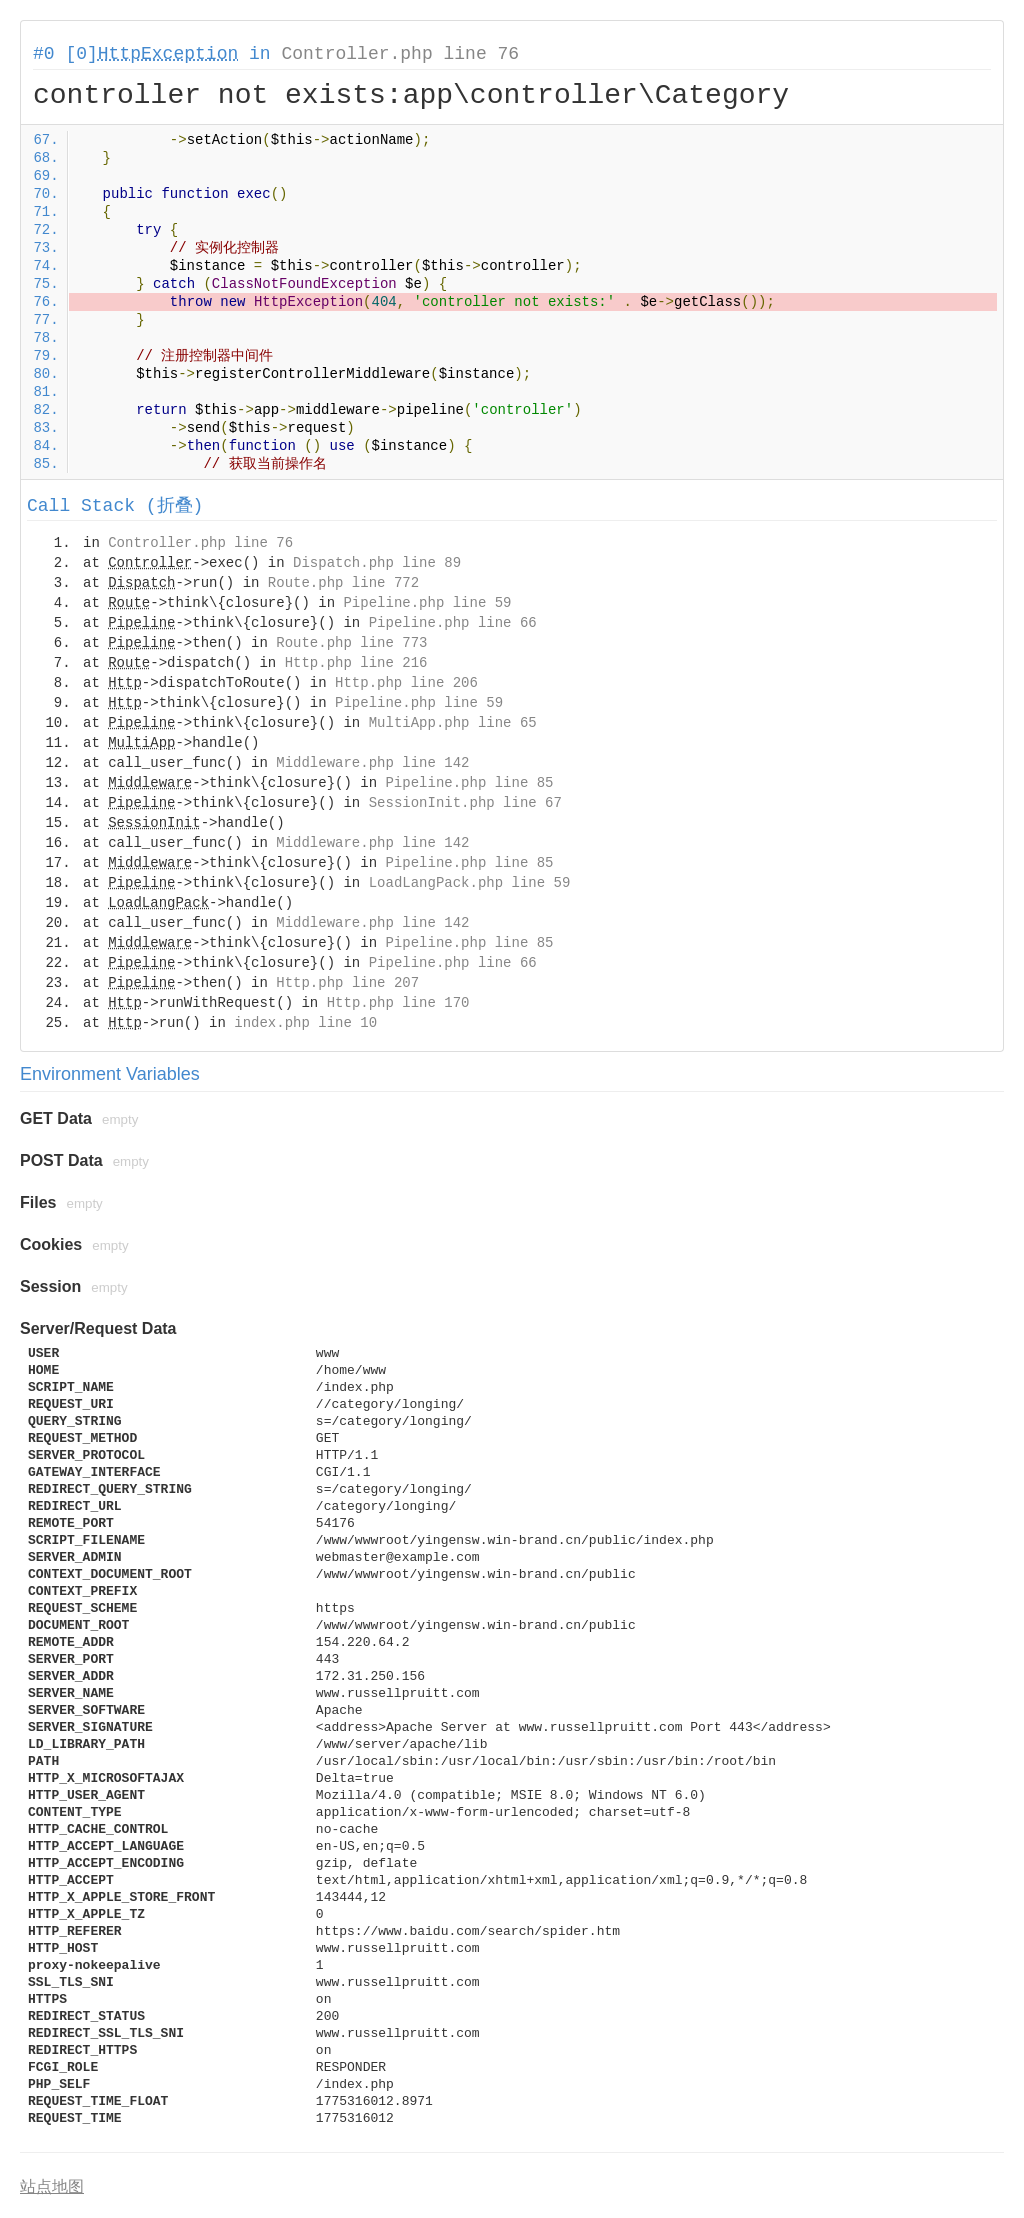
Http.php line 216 (356, 663)
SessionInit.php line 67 (465, 803)
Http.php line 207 (347, 983)
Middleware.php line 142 (372, 763)
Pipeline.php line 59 (427, 603)
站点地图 (52, 2186)
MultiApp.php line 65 (453, 723)
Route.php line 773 (351, 643)
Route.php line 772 (343, 583)
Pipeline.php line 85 (469, 783)
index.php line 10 (305, 1023)
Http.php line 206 (406, 683)
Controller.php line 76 (400, 54)
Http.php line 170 (398, 1003)
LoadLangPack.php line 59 (470, 883)
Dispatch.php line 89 (377, 563)
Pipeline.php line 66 (453, 623)
